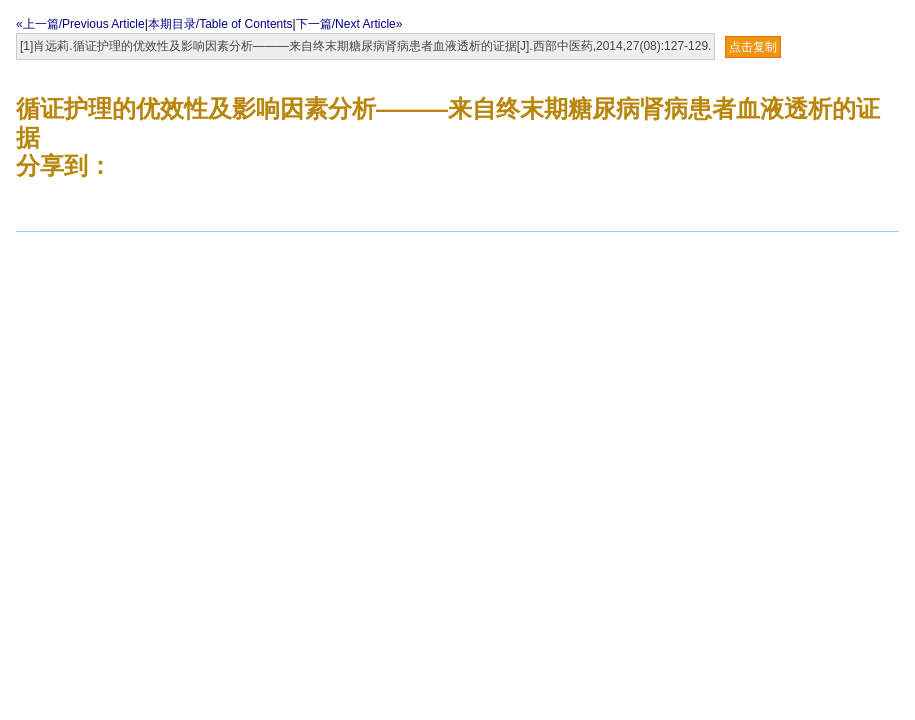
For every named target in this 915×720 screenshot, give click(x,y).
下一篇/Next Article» (349, 24)
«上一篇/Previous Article (80, 24)
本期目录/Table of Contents (220, 24)
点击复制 (753, 47)
